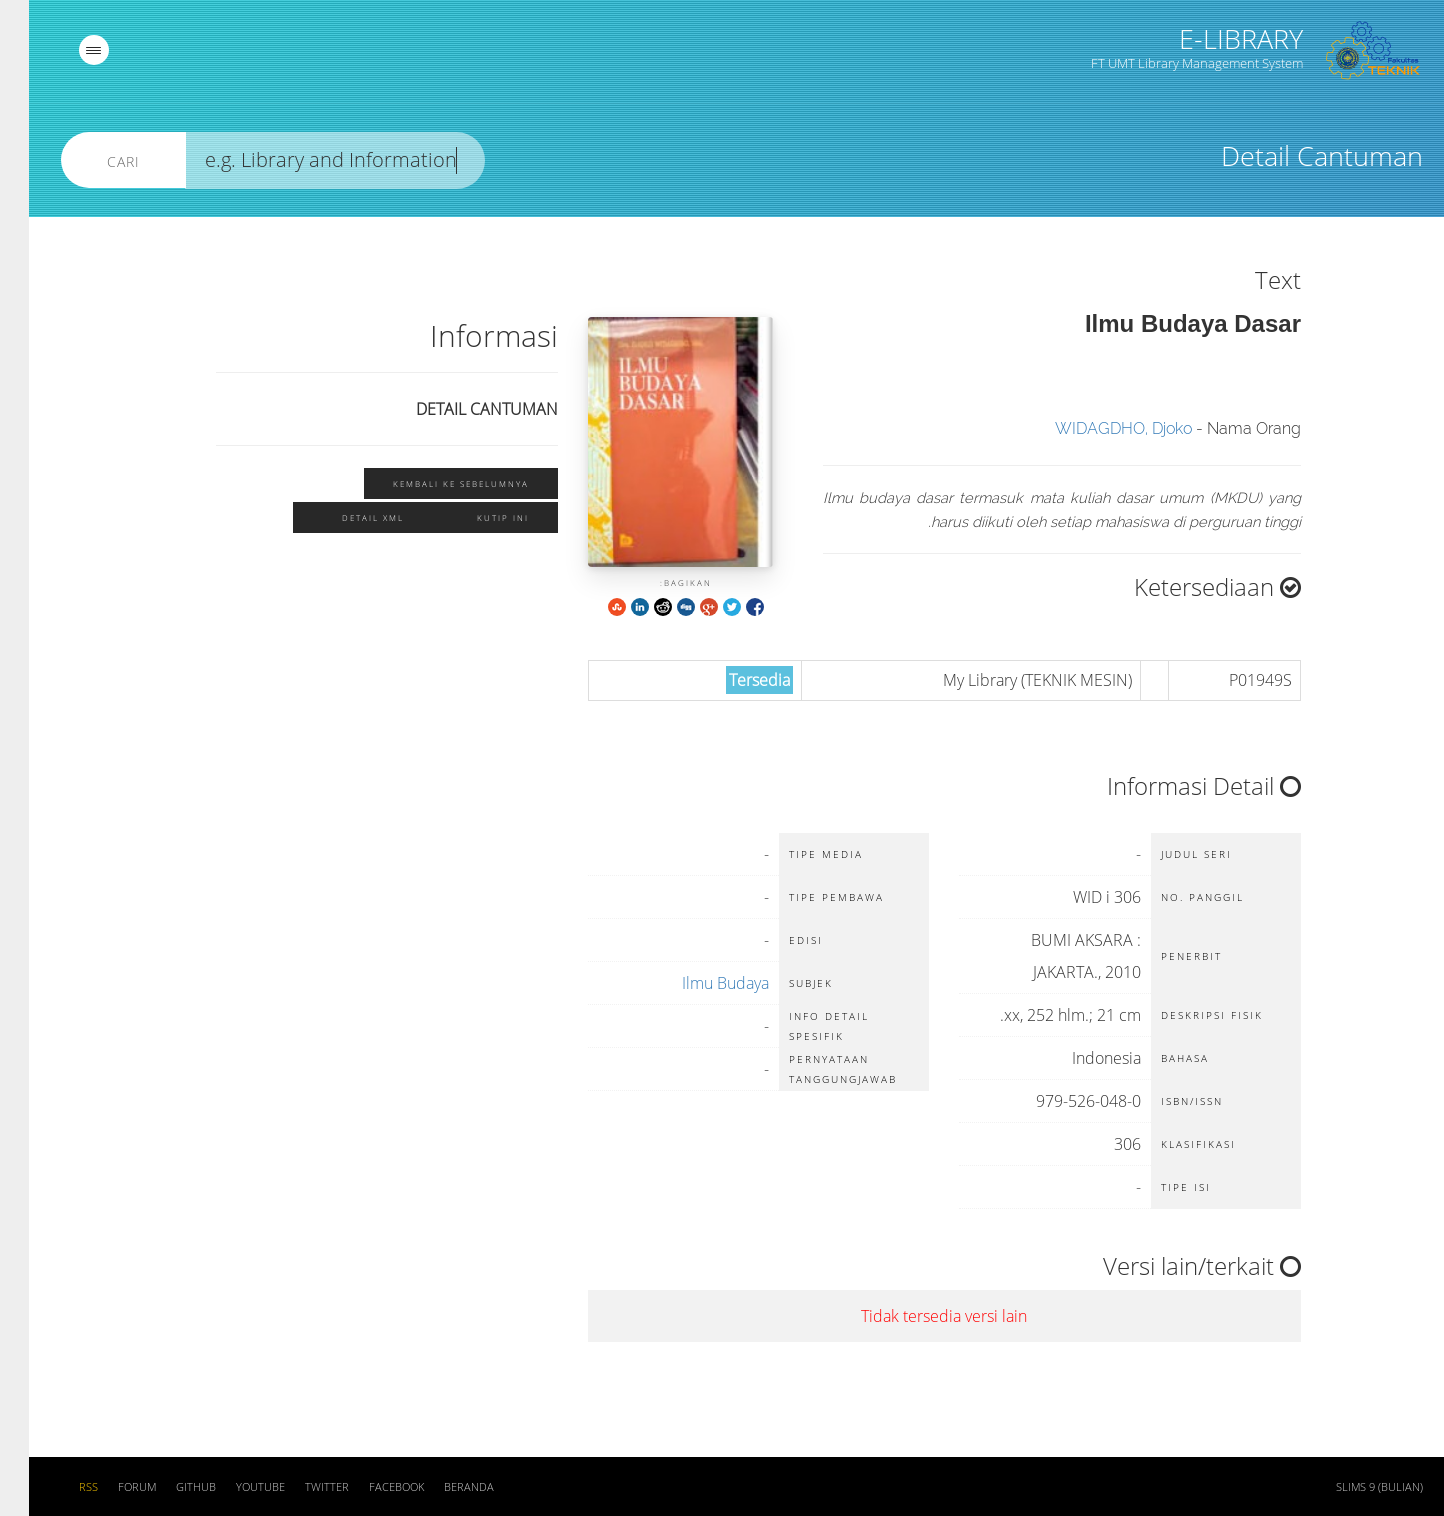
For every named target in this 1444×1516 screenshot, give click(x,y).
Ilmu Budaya (696, 983)
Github (167, 1487)
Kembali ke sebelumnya (432, 483)
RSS (59, 1487)
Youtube (231, 1487)
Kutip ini (474, 517)
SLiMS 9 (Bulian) (1350, 1487)
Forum (108, 1487)
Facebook (367, 1487)
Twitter (298, 1487)
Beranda (440, 1487)
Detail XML (344, 517)
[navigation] (65, 50)
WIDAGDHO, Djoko (1094, 428)
